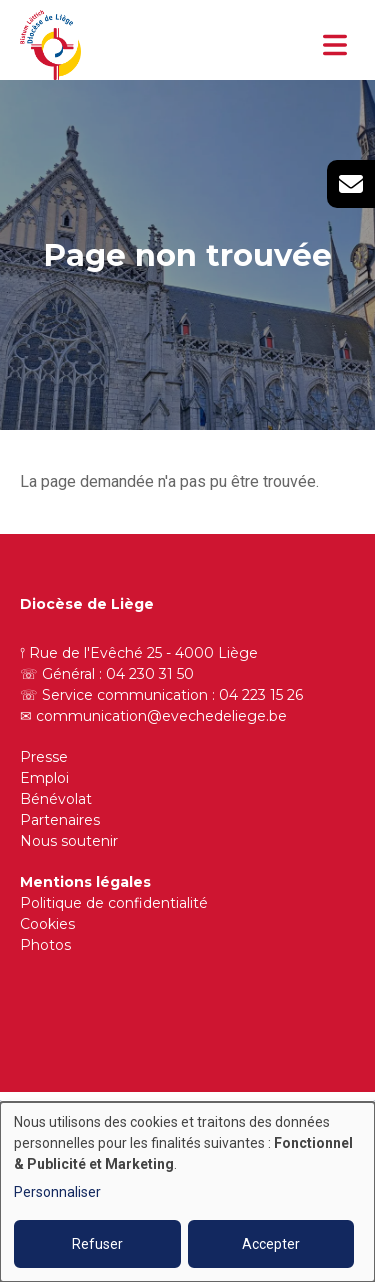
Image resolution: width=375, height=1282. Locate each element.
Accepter (271, 1244)
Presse (44, 757)
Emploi (44, 778)
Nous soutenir (69, 841)
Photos (45, 945)
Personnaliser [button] (57, 1192)
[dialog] (187, 1192)
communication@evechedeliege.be (161, 716)
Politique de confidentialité (114, 903)
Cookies (47, 924)
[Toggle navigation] (335, 45)
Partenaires (60, 820)
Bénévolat (56, 799)
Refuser (97, 1244)
